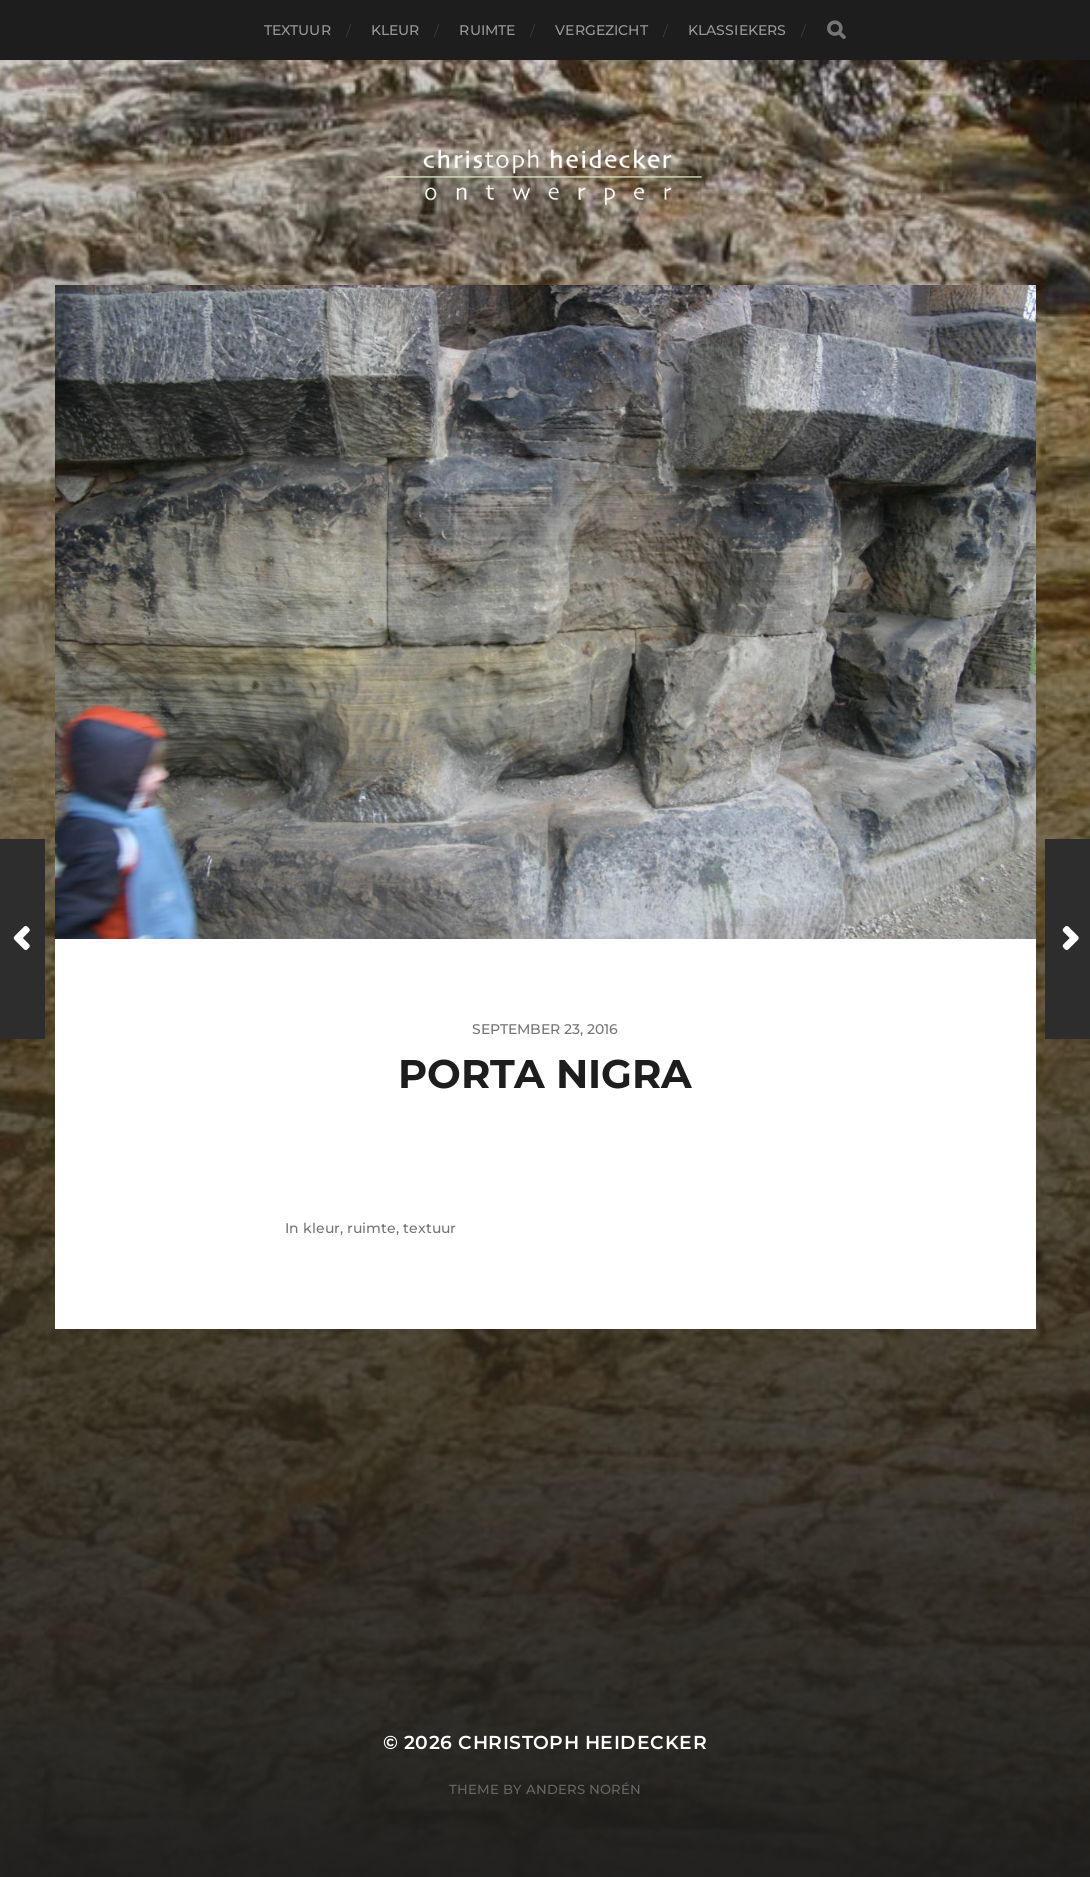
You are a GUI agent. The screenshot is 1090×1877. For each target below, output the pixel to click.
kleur (395, 30)
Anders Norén (583, 1789)
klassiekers (737, 30)
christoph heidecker (582, 1742)
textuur (297, 30)
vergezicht (601, 30)
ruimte (487, 30)
